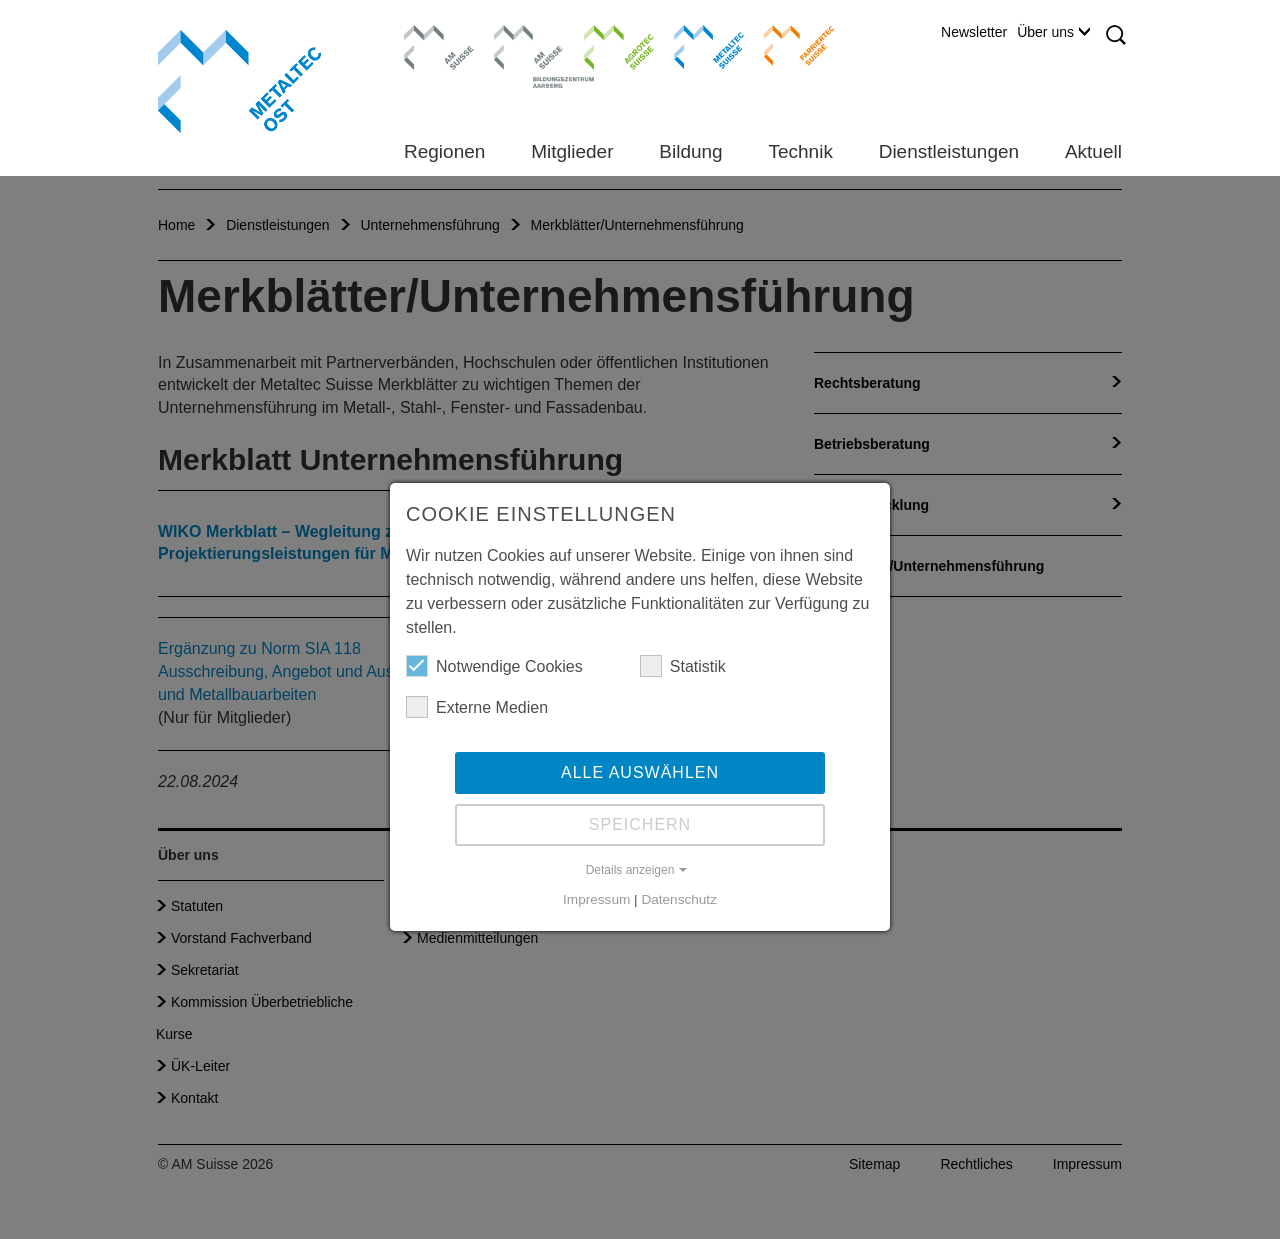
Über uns (1053, 32)
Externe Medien (477, 707)
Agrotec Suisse (604, 45)
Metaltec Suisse (696, 45)
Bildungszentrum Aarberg (529, 45)
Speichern (640, 824)
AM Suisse (432, 35)
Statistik (683, 666)
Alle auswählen (640, 772)
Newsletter (974, 32)
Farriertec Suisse (789, 45)
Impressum (596, 899)
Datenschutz (679, 899)
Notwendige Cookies (494, 666)
